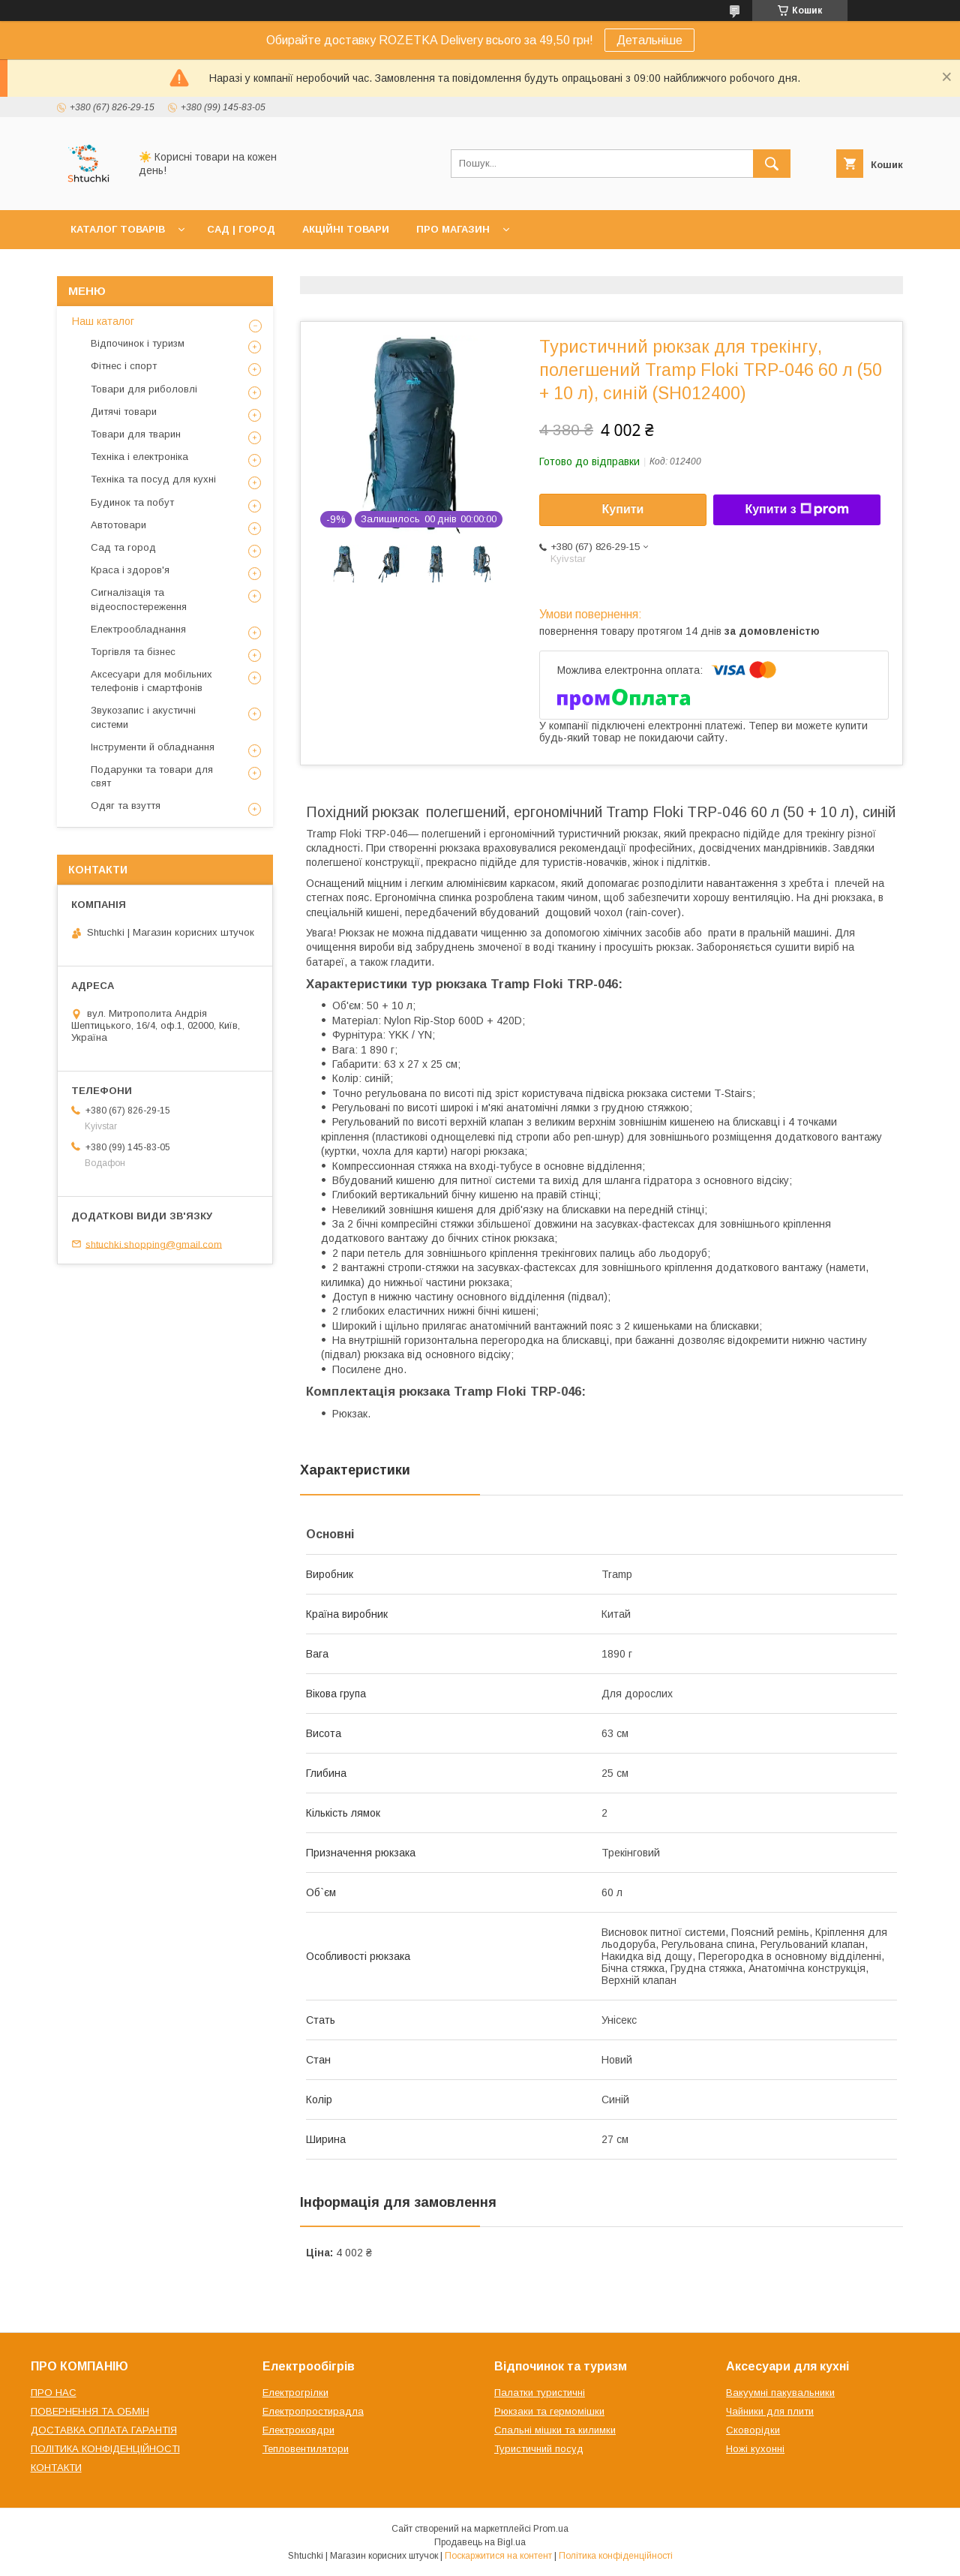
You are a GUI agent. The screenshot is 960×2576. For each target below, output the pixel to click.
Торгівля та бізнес (133, 651)
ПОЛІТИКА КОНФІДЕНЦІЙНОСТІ (105, 2448)
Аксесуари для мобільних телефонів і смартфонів (151, 681)
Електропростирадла (313, 2411)
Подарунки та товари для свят (152, 776)
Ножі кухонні (755, 2448)
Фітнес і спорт (124, 365)
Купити (623, 509)
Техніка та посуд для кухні (153, 479)
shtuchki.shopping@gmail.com (154, 1243)
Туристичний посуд (539, 2448)
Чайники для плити (770, 2411)
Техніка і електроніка (139, 456)
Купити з (796, 509)
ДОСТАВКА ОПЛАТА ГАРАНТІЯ (104, 2430)
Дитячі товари (124, 411)
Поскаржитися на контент (498, 2555)
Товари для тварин (136, 434)
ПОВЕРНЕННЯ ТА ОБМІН (90, 2411)
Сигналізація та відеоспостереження (139, 599)
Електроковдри (298, 2430)
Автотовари (118, 525)
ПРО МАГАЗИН (453, 229)
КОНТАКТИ (56, 2467)
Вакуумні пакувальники (780, 2392)
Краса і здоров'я (130, 570)
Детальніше (649, 40)
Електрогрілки (295, 2392)
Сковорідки (753, 2430)
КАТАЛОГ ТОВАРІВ (117, 229)
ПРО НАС (53, 2392)
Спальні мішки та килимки (555, 2430)
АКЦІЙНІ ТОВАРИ (345, 229)
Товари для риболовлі (144, 389)
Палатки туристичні (539, 2392)
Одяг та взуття (125, 805)
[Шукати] (771, 163)
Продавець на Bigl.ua (480, 2542)
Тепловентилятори (305, 2448)
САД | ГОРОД (241, 229)
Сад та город (123, 547)
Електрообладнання (138, 629)
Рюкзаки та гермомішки (549, 2411)
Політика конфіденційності (616, 2555)
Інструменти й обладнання (152, 747)
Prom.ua (550, 2528)
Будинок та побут (132, 502)
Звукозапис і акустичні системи (143, 717)
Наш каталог (103, 321)
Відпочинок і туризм (137, 343)
